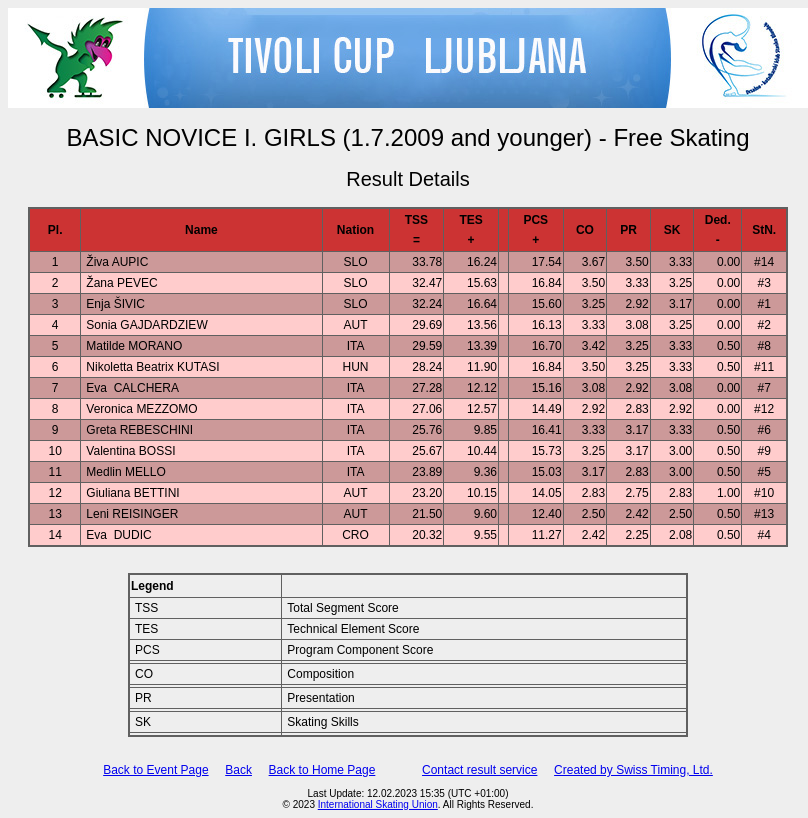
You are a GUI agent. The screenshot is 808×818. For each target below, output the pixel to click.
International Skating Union (378, 804)
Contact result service (479, 770)
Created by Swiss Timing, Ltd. (633, 770)
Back (238, 770)
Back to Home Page (322, 770)
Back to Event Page (155, 770)
